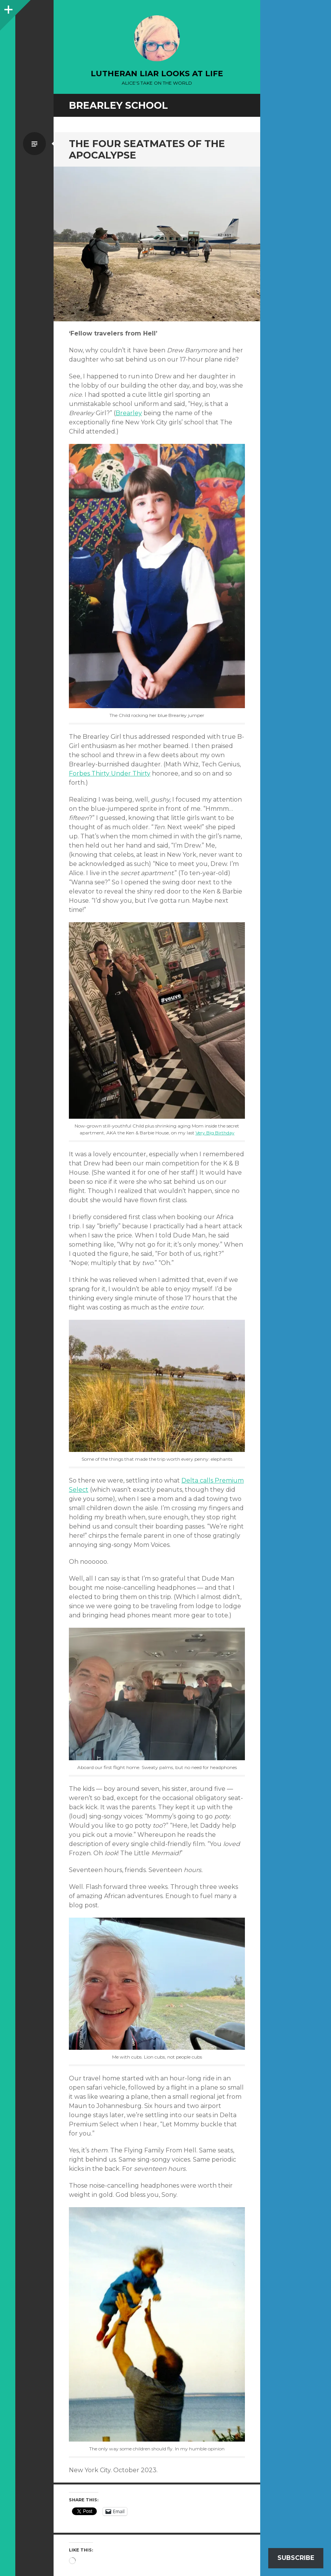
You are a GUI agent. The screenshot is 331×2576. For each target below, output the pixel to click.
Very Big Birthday (215, 1133)
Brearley (129, 413)
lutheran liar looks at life (157, 73)
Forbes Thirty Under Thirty (109, 773)
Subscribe (295, 2557)
